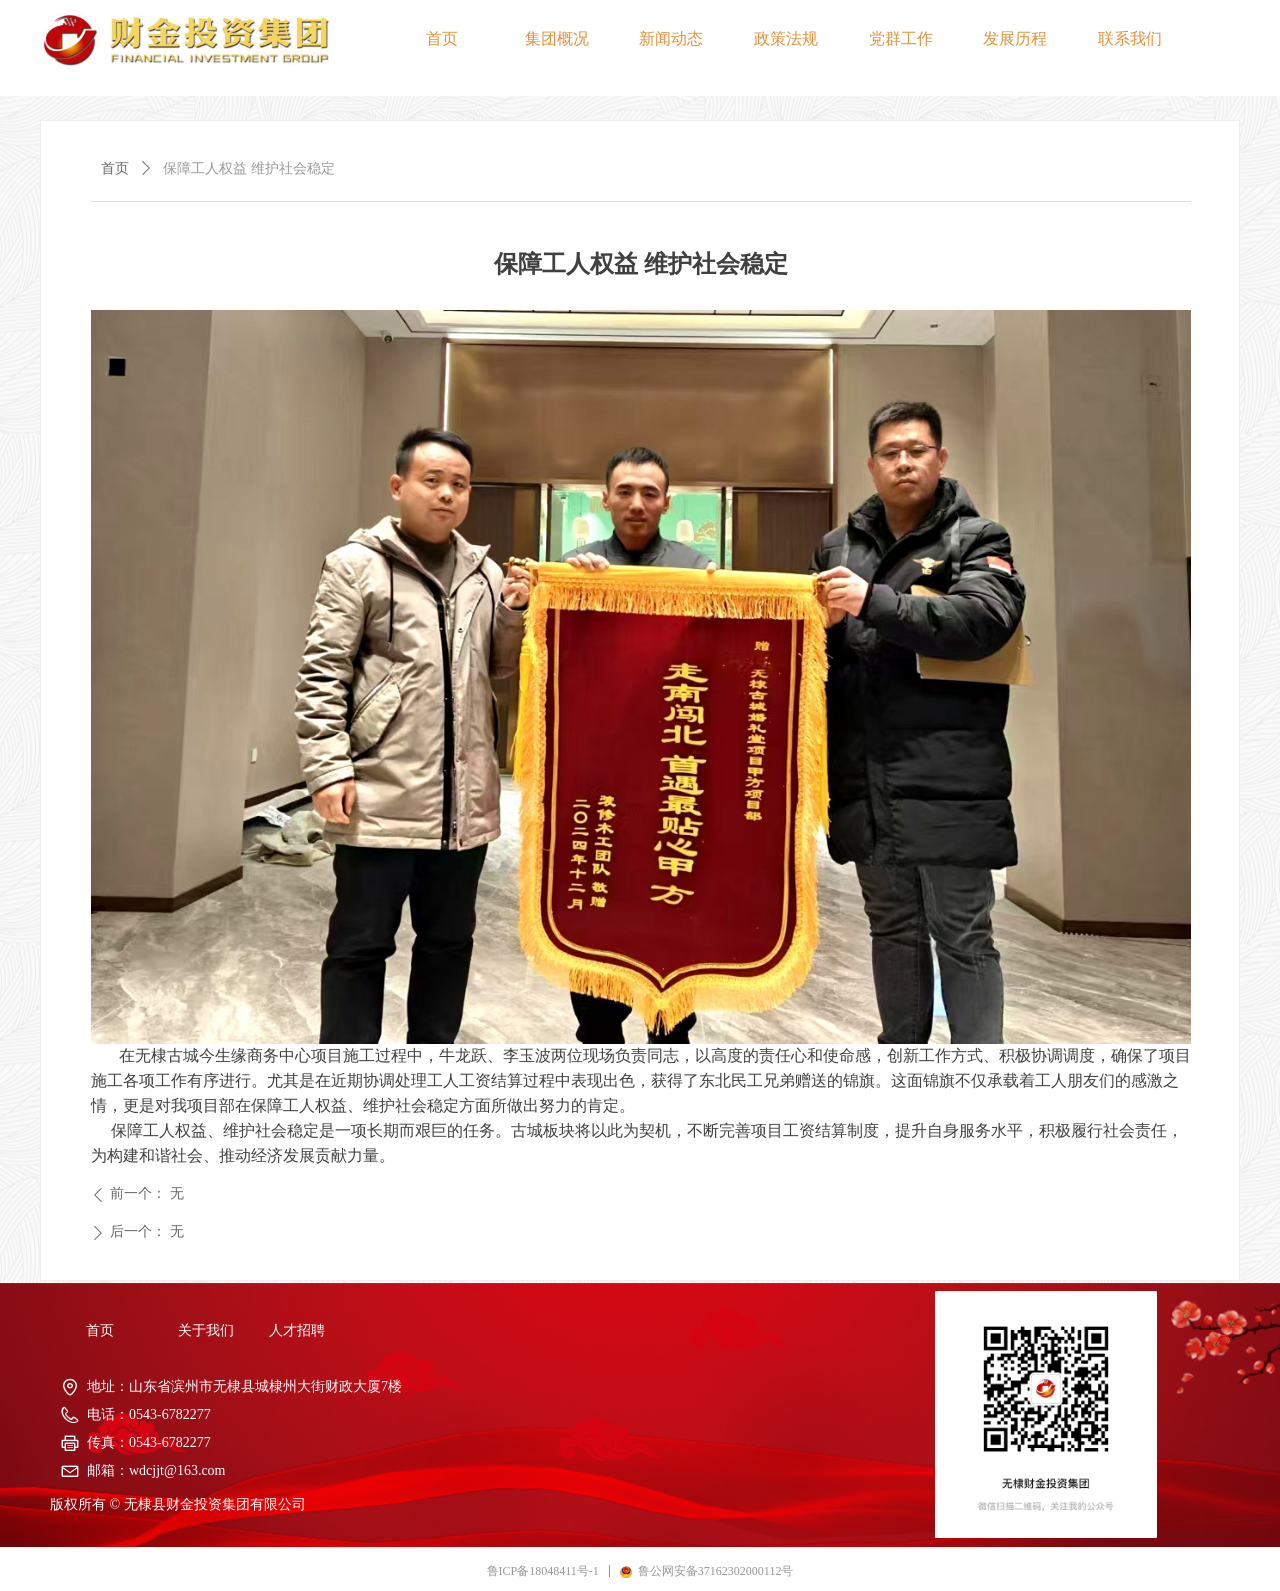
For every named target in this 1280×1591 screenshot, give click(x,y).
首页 (115, 168)
